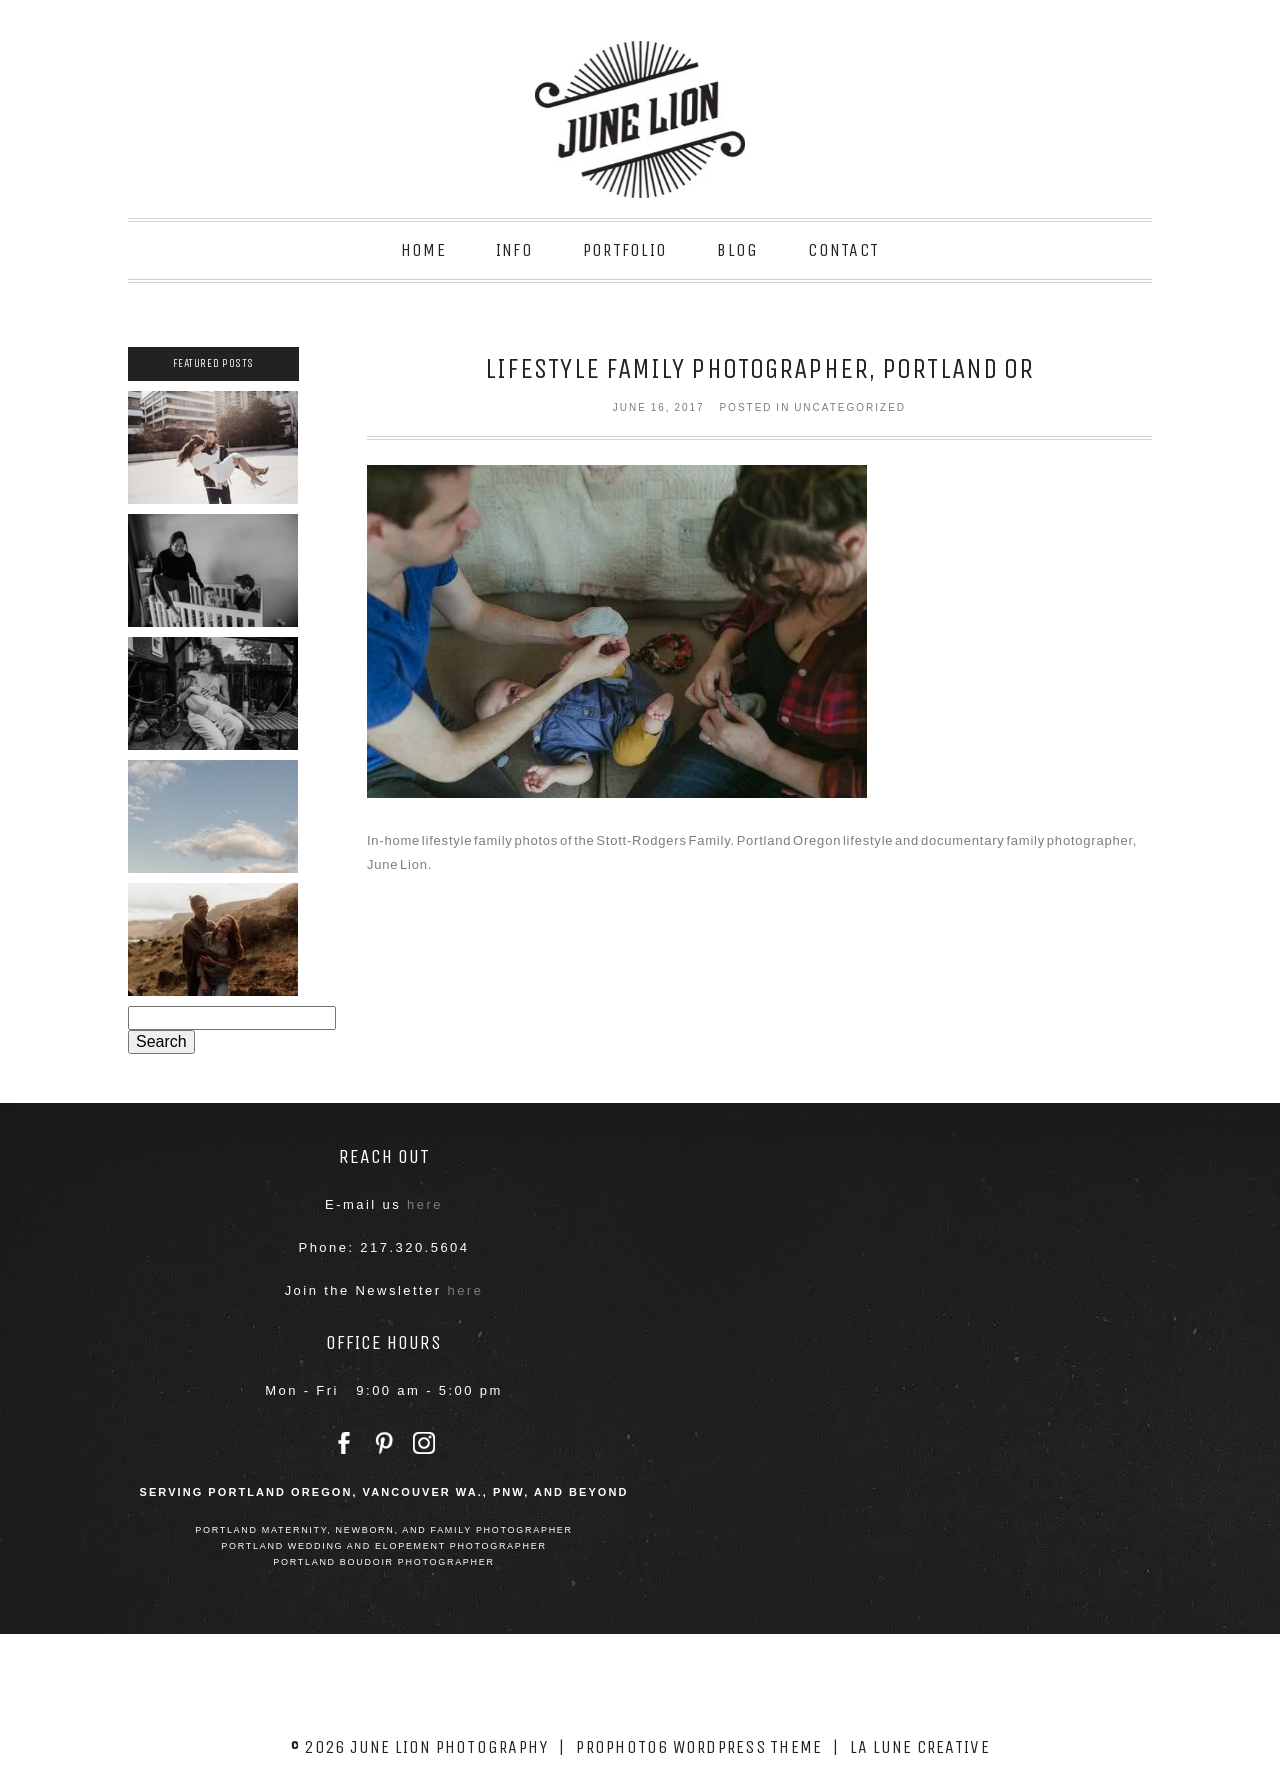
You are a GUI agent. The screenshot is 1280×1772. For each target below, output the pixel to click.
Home (423, 250)
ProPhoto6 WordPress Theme (699, 1747)
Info (514, 250)
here (425, 1204)
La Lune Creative (920, 1747)
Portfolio (625, 250)
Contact (843, 250)
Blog (737, 250)
